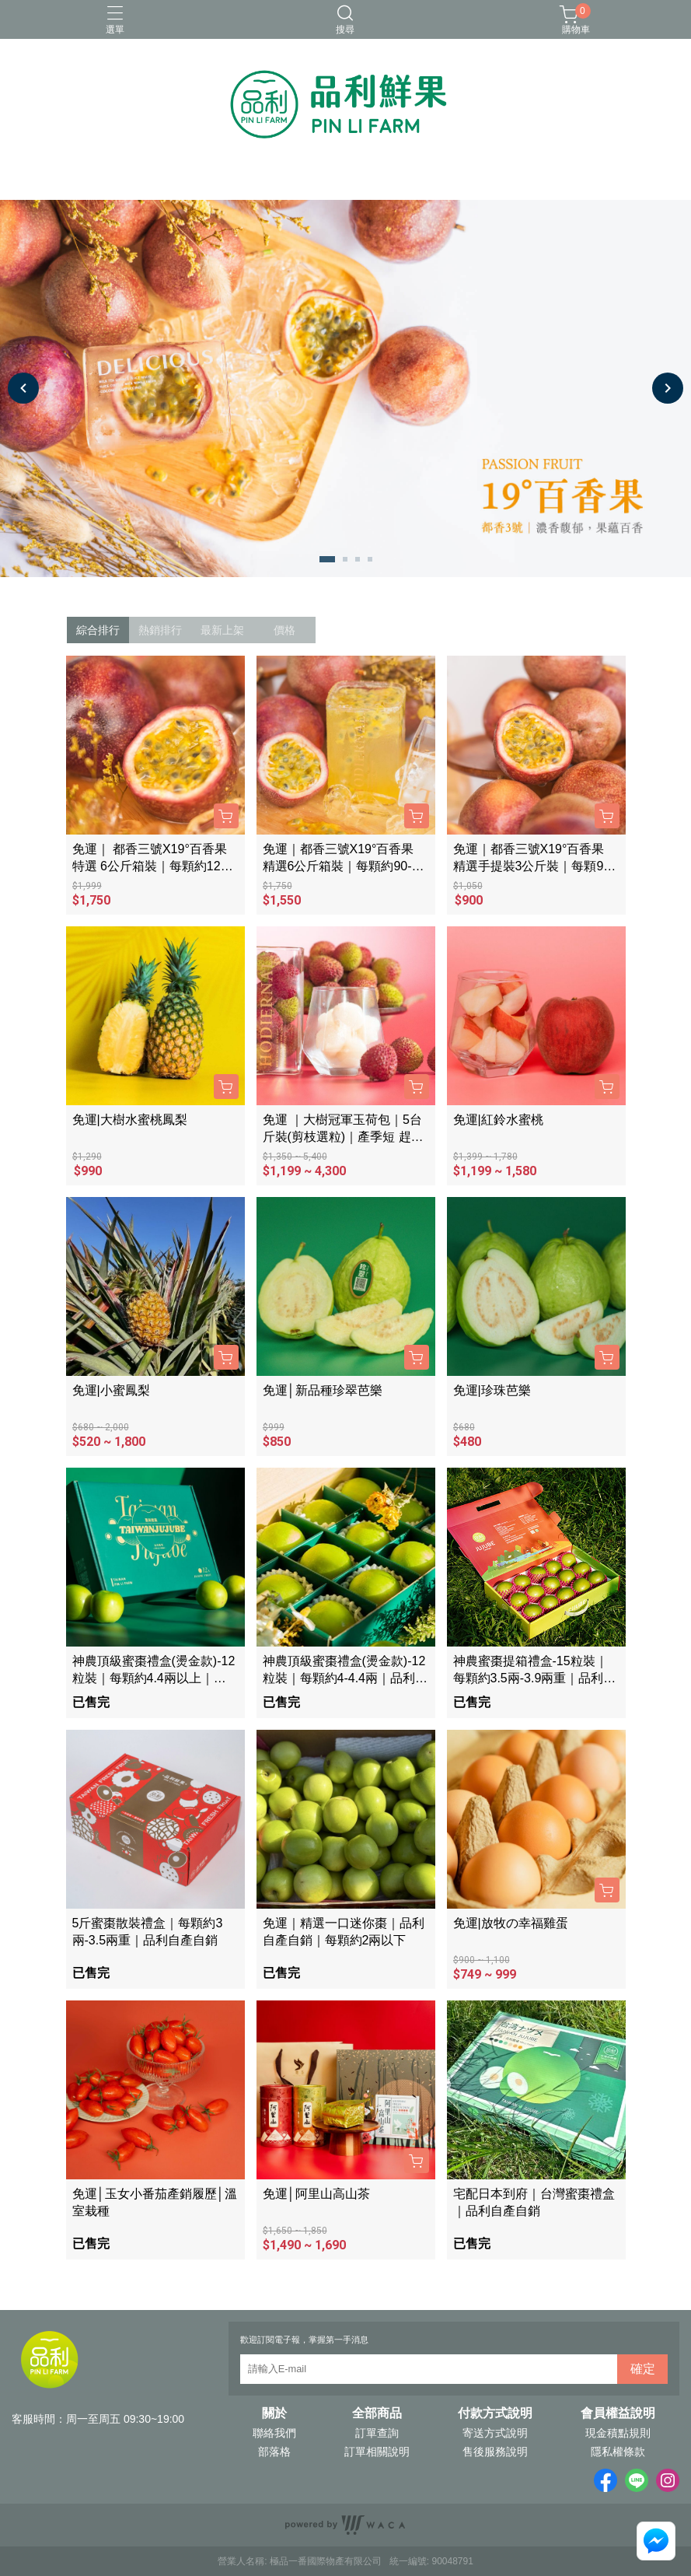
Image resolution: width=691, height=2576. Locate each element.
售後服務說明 (495, 2451)
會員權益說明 (618, 2413)
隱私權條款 (618, 2451)
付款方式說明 (495, 2413)
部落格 (274, 2451)
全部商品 (377, 2413)
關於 (274, 2413)
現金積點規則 (618, 2432)
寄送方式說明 (495, 2432)
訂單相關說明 (377, 2451)
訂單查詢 (377, 2432)
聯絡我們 (274, 2432)
